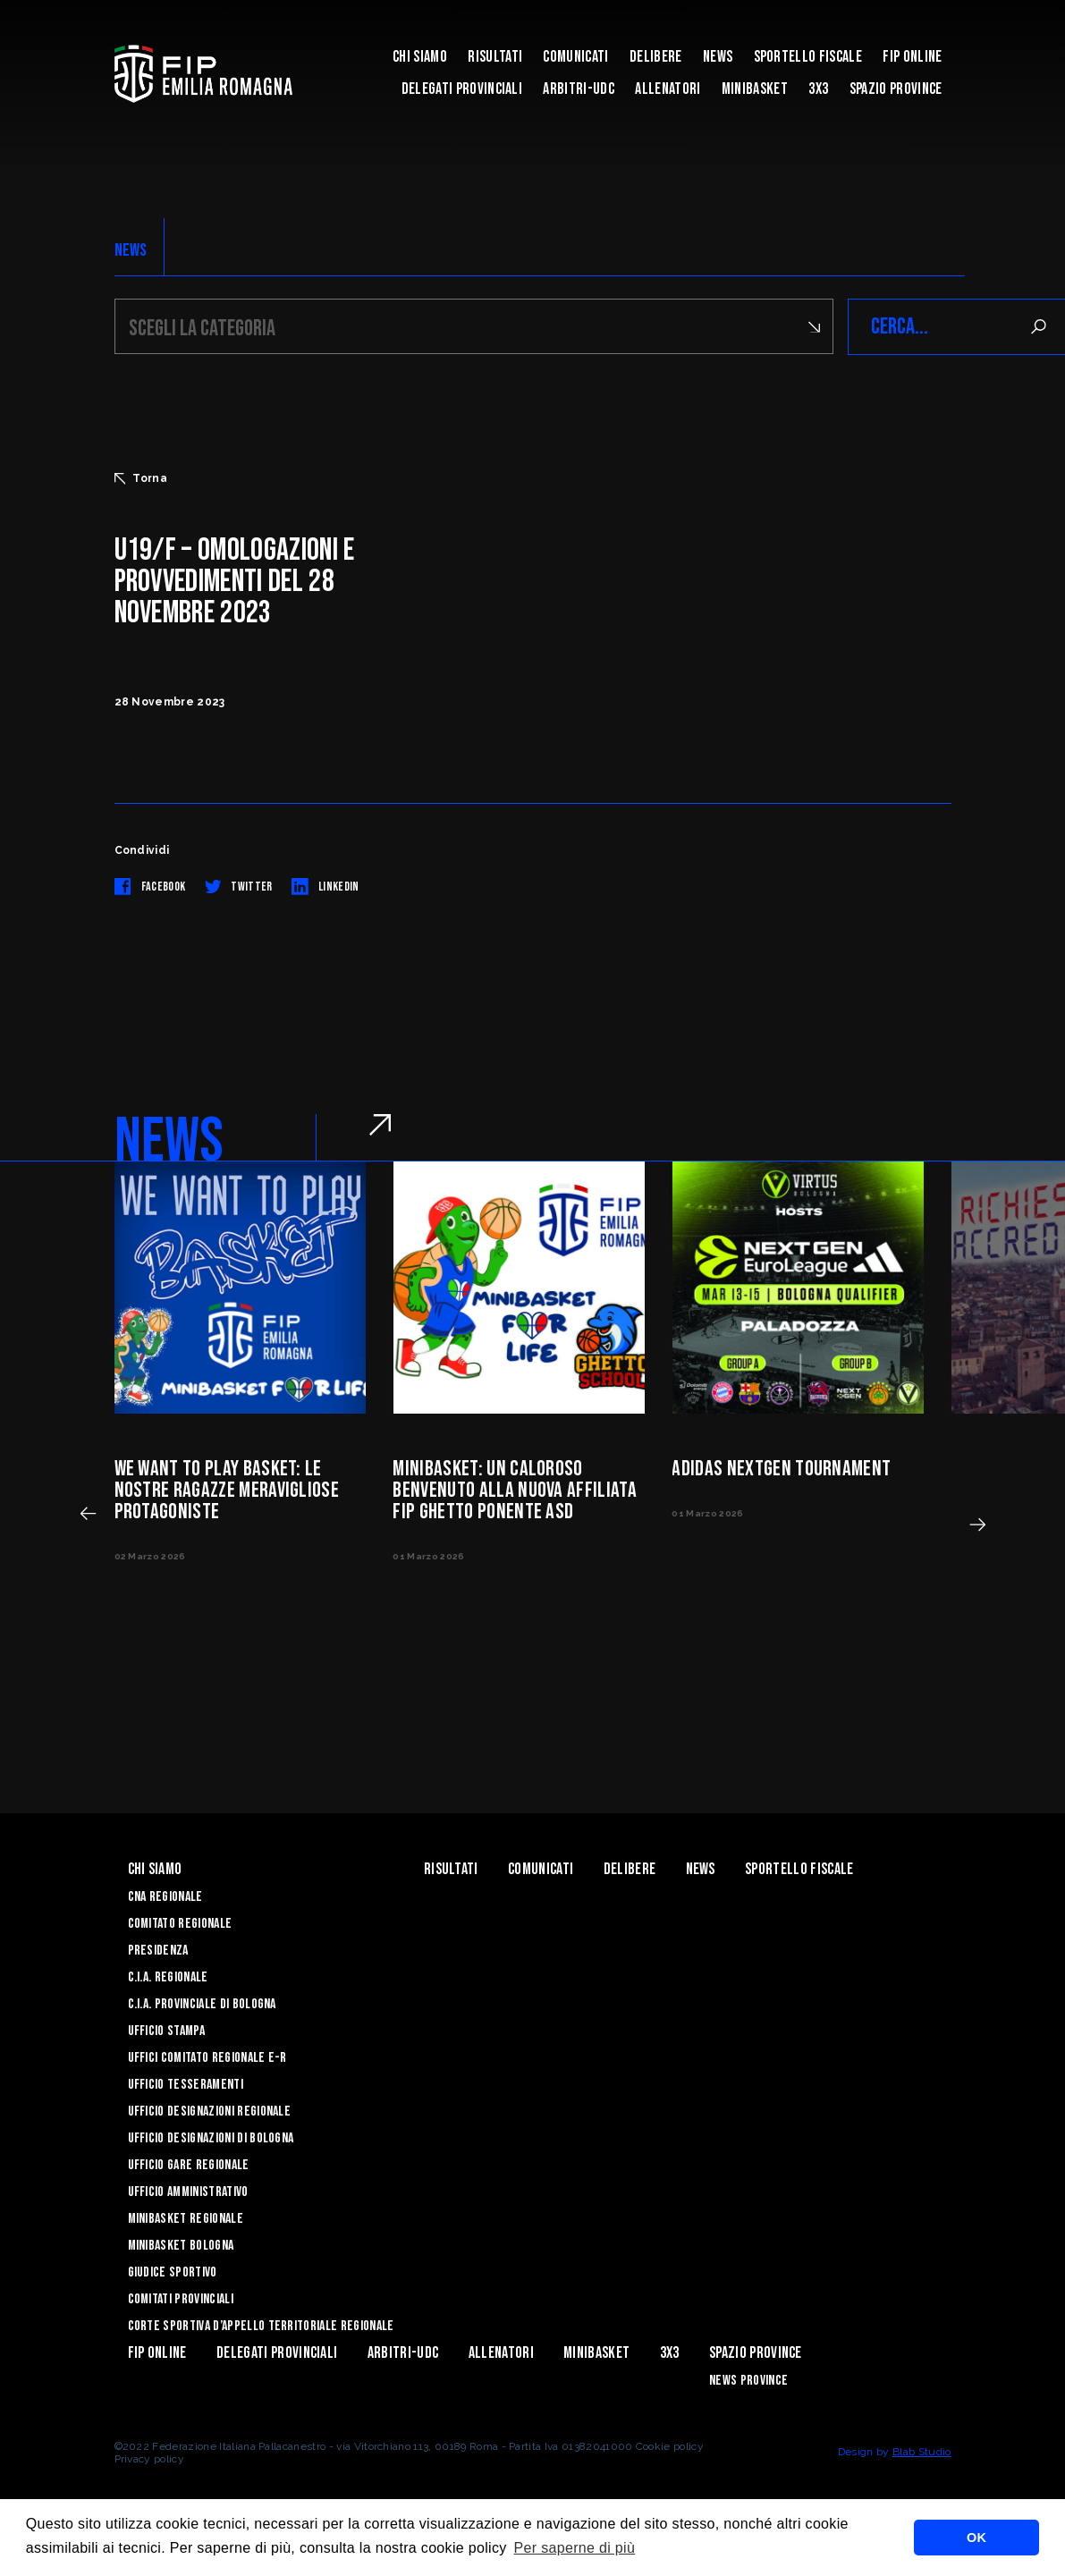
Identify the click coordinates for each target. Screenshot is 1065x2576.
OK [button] (976, 2537)
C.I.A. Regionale (168, 1977)
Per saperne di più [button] (575, 2547)
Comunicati (575, 56)
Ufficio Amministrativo (188, 2191)
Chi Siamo (420, 56)
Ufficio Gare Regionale (188, 2165)
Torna (141, 478)
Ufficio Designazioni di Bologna (211, 2138)
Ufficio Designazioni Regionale (210, 2111)
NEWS (131, 250)
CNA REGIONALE (165, 1896)
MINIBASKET (755, 89)
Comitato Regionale (180, 1923)
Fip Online (912, 56)
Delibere (656, 56)
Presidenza (158, 1950)
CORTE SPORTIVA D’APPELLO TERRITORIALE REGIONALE (261, 2326)
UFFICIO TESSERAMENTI (185, 2084)
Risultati (495, 56)
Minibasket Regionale (185, 2218)
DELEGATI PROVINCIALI (461, 89)
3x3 (818, 89)
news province (748, 2380)
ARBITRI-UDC (578, 89)
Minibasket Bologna (181, 2245)
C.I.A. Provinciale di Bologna (202, 2004)
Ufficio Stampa (166, 2031)
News (717, 56)
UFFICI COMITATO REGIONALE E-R (207, 2057)
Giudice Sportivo (172, 2272)
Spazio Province (895, 89)
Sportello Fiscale (808, 56)
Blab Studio (921, 2451)
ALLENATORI (667, 89)
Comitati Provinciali (180, 2299)
